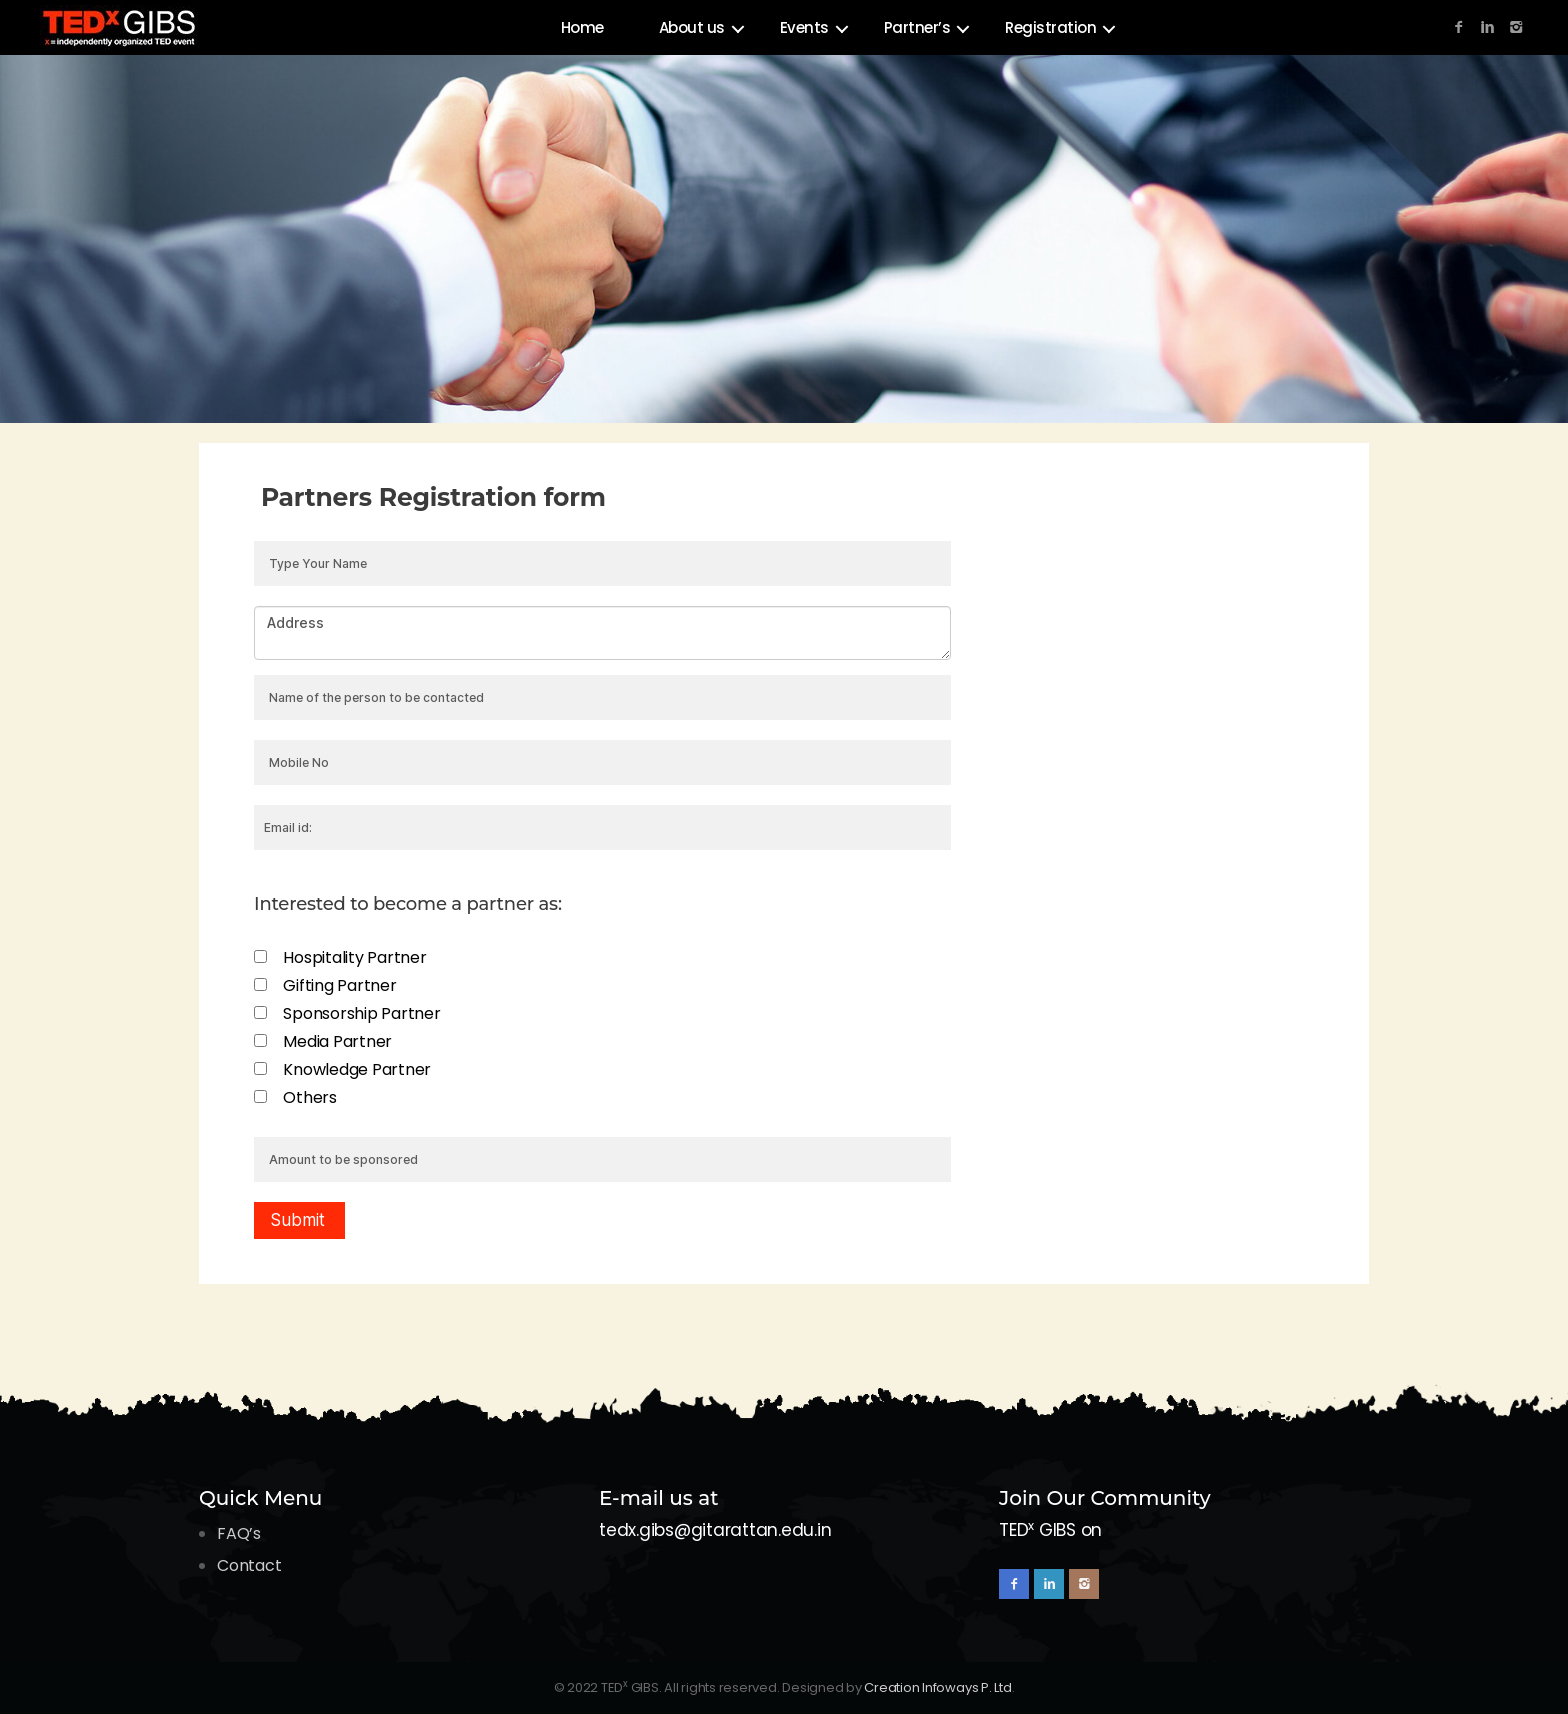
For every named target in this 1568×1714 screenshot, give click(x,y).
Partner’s (917, 27)
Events (804, 27)
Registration (1050, 27)
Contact (249, 1565)
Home (582, 27)
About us (692, 27)
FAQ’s (239, 1533)
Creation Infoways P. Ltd (937, 1687)
